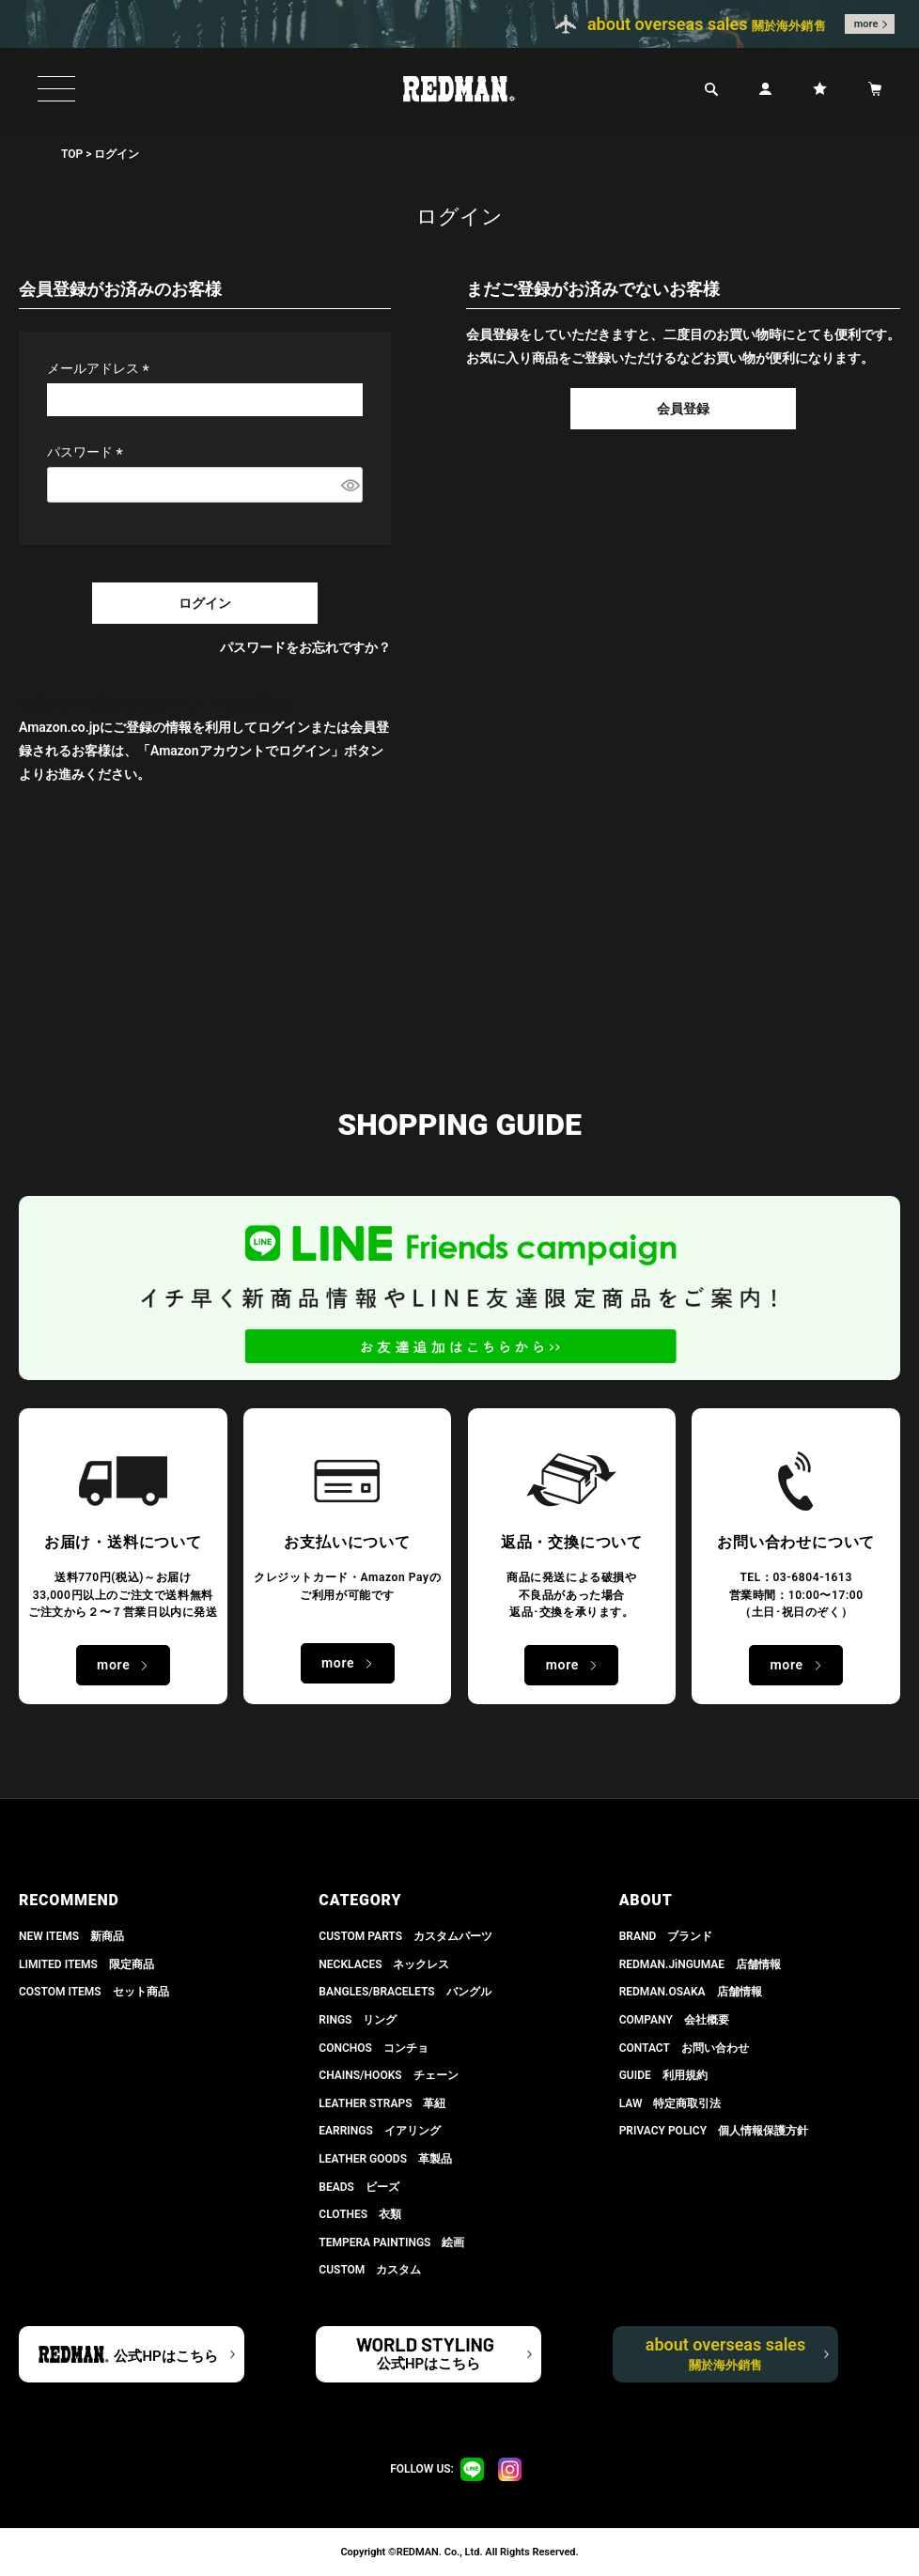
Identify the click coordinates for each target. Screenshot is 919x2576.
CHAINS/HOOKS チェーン (388, 2075)
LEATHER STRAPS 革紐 (382, 2103)
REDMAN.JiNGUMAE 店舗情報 (700, 1964)
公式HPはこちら (165, 2356)
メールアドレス (101, 368)
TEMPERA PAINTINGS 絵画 (391, 2242)
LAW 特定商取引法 (670, 2103)
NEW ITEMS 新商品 (71, 1936)
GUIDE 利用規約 (663, 2075)
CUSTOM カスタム (370, 2269)
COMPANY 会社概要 (674, 2019)
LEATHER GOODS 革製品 (385, 2158)
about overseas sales (726, 2353)
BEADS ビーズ (359, 2187)
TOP (72, 154)
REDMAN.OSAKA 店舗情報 (690, 1991)
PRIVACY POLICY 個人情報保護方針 (713, 2130)
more (866, 24)
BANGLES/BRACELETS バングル (405, 1991)
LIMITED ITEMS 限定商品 (86, 1964)
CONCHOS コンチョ (373, 2048)
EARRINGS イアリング (379, 2130)
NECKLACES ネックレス (384, 1964)
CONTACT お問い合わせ (684, 2048)
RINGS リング (358, 2019)
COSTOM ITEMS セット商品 (94, 1991)
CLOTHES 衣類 (360, 2214)
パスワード (88, 451)
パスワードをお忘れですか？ (305, 647)
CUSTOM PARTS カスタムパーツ (405, 1936)
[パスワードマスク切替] (349, 485)
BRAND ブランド (666, 1936)
